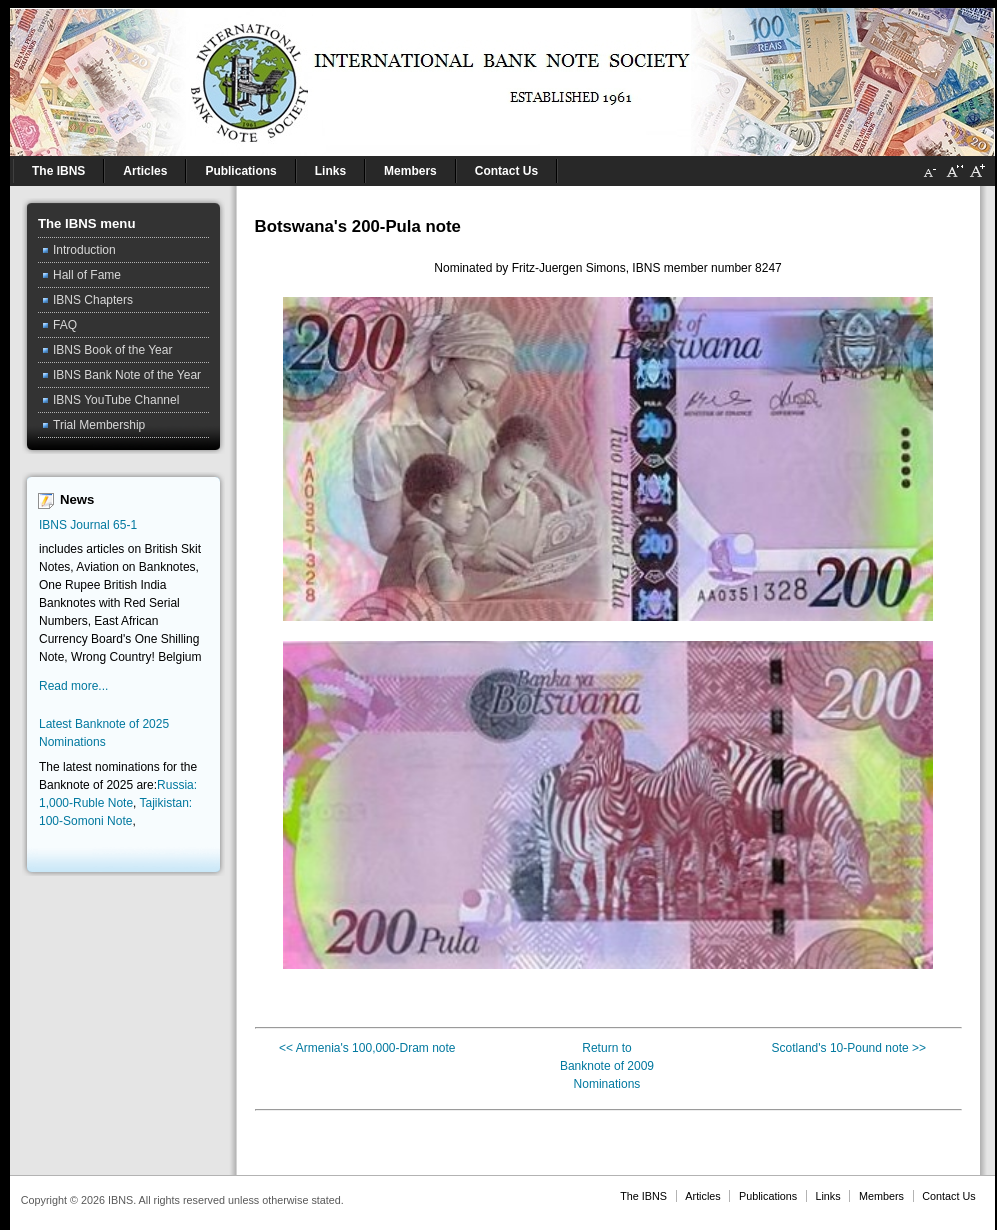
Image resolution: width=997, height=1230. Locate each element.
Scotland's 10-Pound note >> (849, 1048)
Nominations (607, 1084)
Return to (606, 1048)
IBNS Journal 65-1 (88, 525)
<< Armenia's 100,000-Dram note (367, 1048)
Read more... (73, 686)
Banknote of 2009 (607, 1066)
